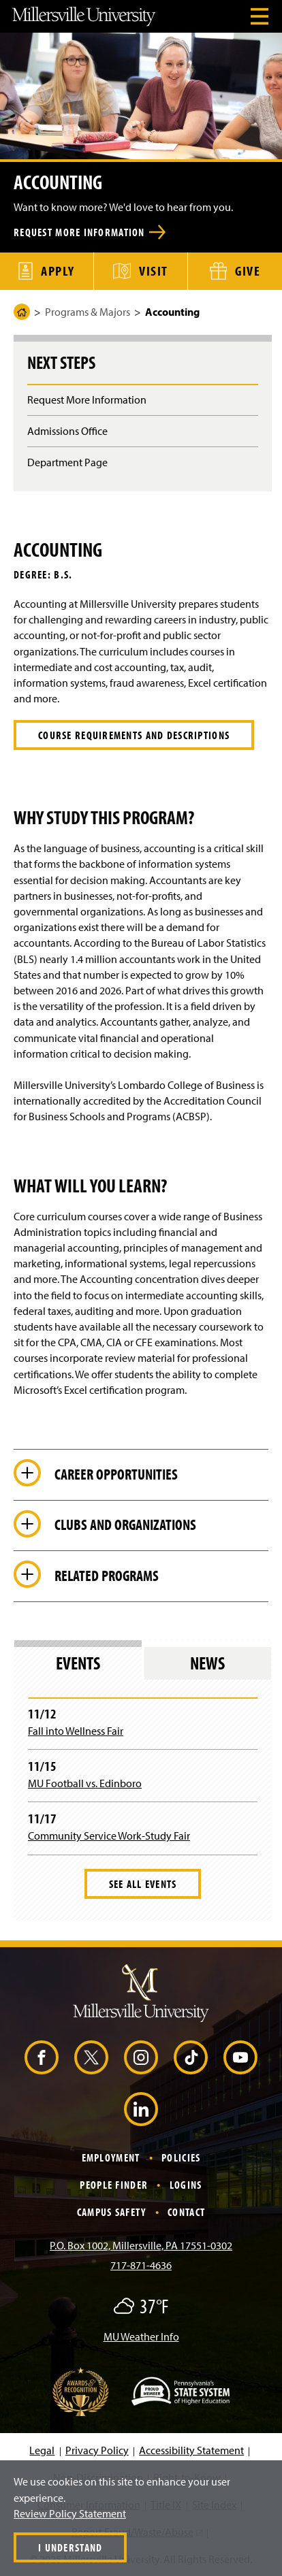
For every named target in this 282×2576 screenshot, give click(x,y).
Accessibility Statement (191, 2450)
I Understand (70, 2547)
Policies (180, 2157)
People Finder (114, 2184)
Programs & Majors (87, 312)
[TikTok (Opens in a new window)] (191, 2057)
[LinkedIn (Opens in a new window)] (141, 2109)
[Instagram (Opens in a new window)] (141, 2057)
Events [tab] (78, 1663)
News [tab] (207, 1663)
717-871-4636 (141, 2265)
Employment (111, 2157)
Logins (186, 2184)
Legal (41, 2450)
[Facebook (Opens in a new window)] (42, 2057)
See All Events (143, 1884)
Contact (186, 2212)
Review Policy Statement (70, 2513)
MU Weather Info (141, 2336)
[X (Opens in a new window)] (91, 2057)
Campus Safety (111, 2212)
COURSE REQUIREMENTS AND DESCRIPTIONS (134, 735)
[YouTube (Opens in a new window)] (240, 2057)
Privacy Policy (97, 2450)
